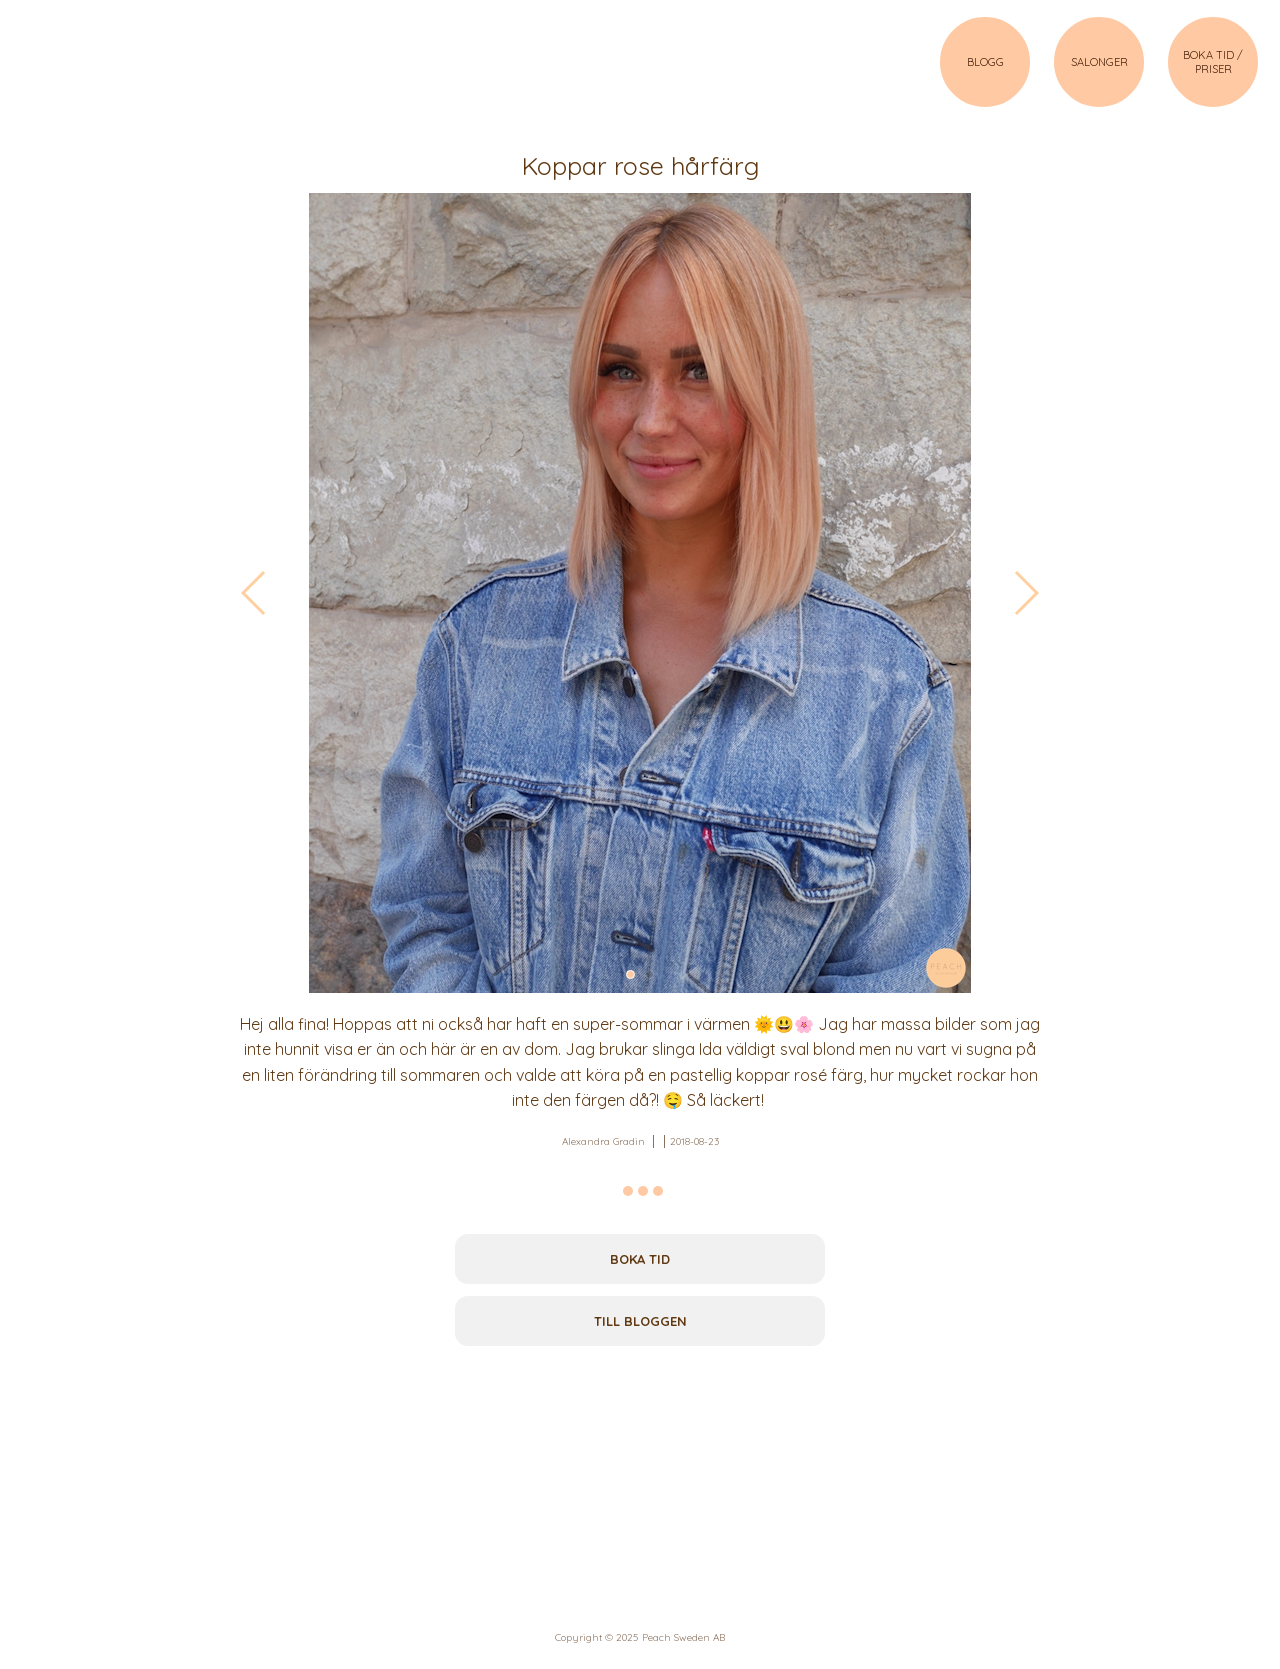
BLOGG (985, 62)
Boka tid (640, 1259)
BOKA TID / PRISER (1213, 62)
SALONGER (1099, 62)
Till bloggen (640, 1321)
